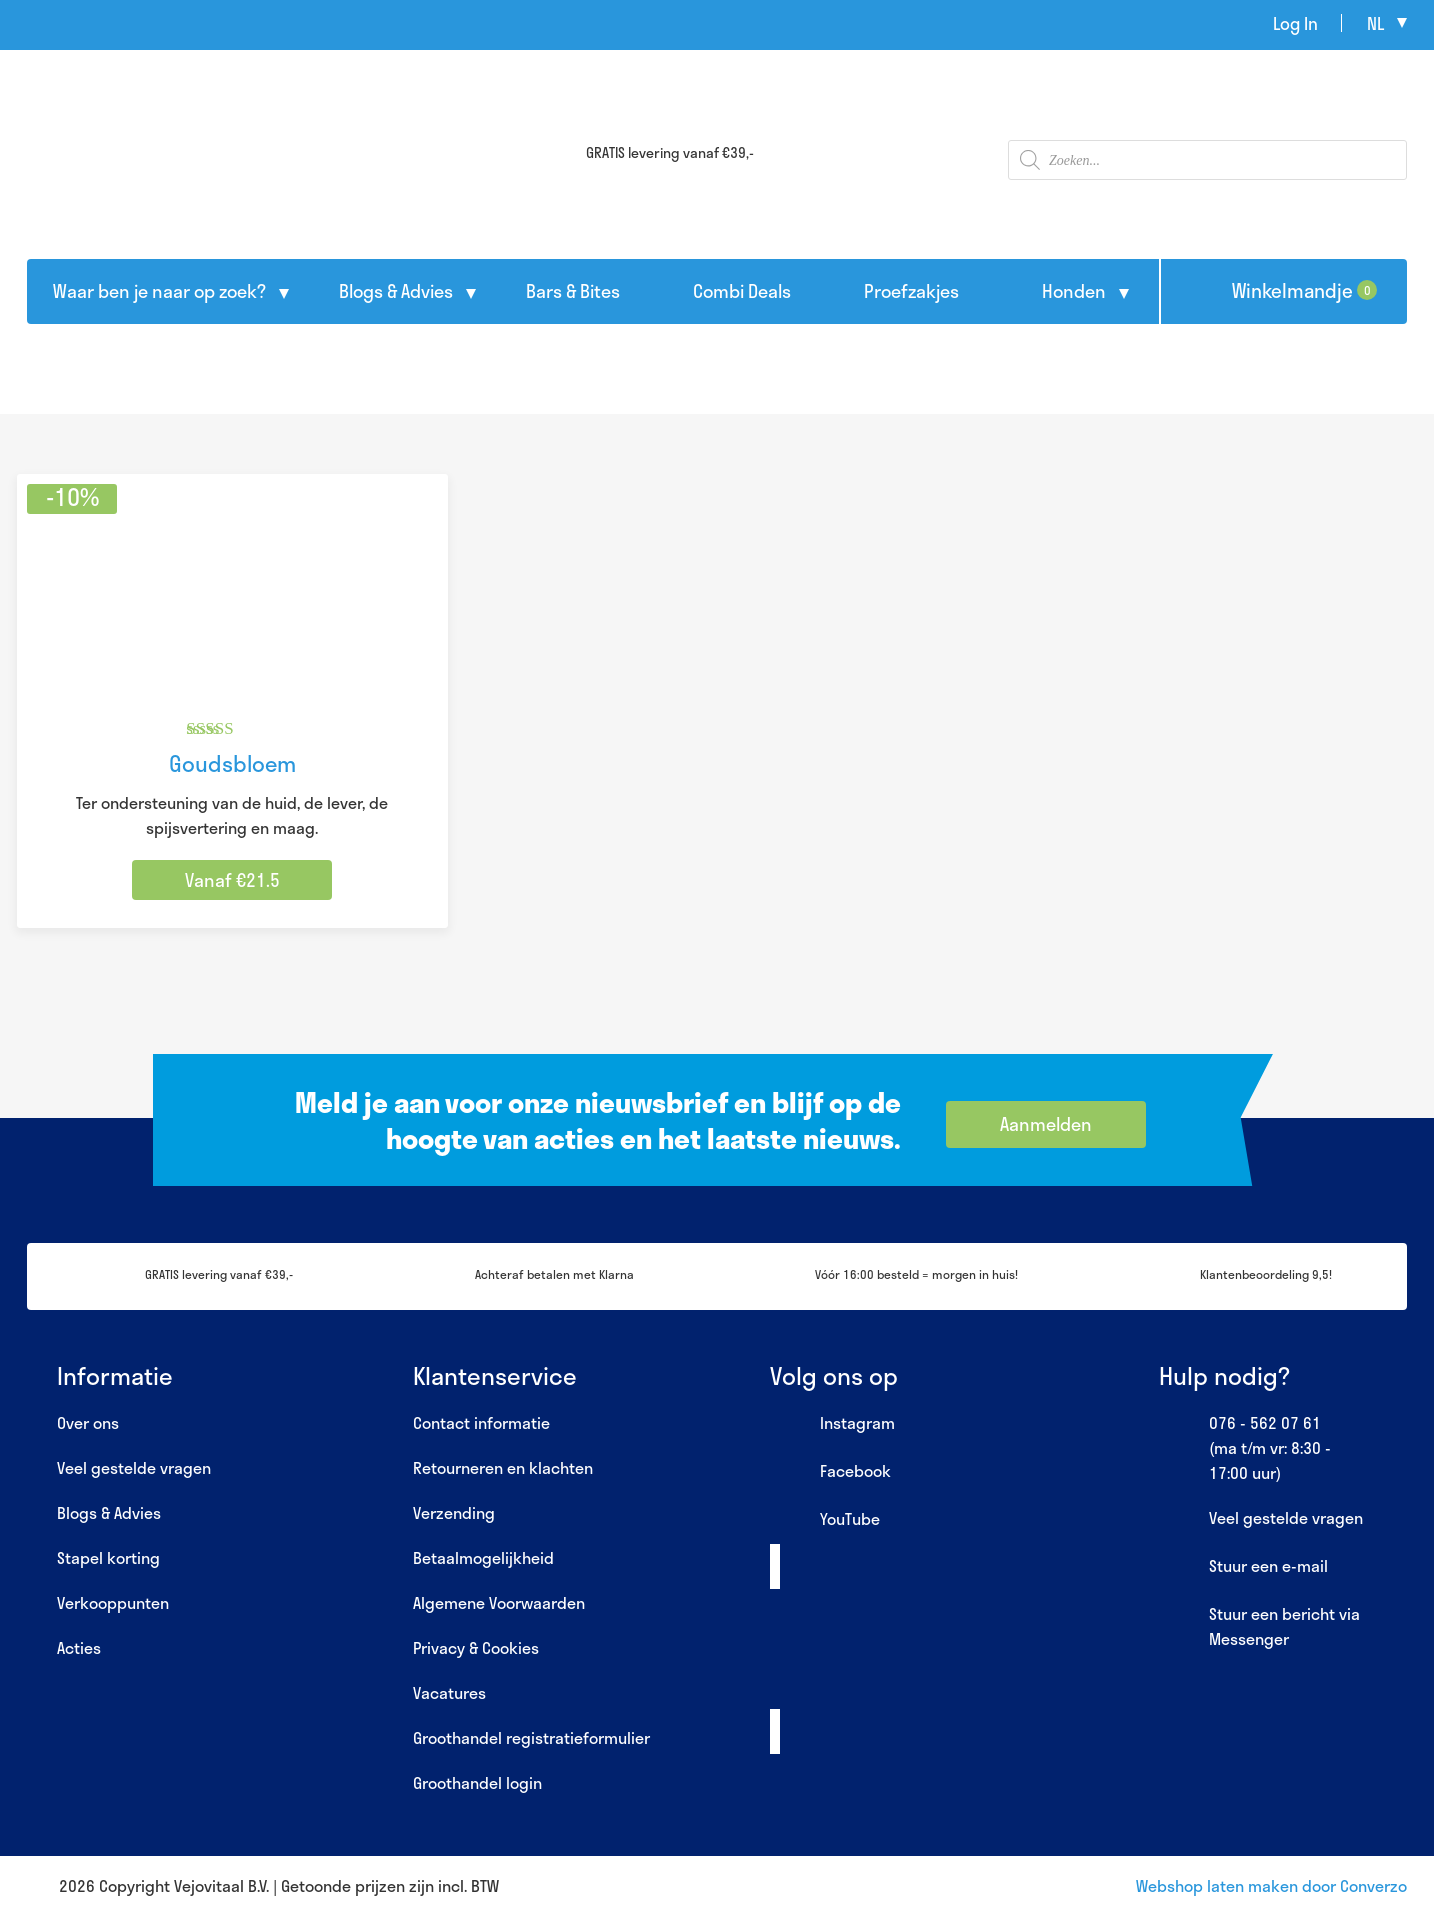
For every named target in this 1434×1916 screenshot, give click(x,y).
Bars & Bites (573, 291)
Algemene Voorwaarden (499, 1602)
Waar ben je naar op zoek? (159, 291)
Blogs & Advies (396, 291)
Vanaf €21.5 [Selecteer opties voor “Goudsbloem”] (232, 880)
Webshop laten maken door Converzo (1271, 1885)
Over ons (88, 1422)
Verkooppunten (113, 1602)
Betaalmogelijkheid (483, 1557)
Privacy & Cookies (476, 1647)
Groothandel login (477, 1782)
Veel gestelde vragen (134, 1467)
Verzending (454, 1512)
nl (1375, 23)
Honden (1074, 291)
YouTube (825, 1520)
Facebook (830, 1472)
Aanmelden (1046, 1124)
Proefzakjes (911, 291)
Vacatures (449, 1692)
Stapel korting (108, 1557)
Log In (1295, 23)
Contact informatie (481, 1422)
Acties (79, 1647)
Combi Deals (742, 291)
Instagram (832, 1424)
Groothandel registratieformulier (531, 1737)
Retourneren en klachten (503, 1467)
